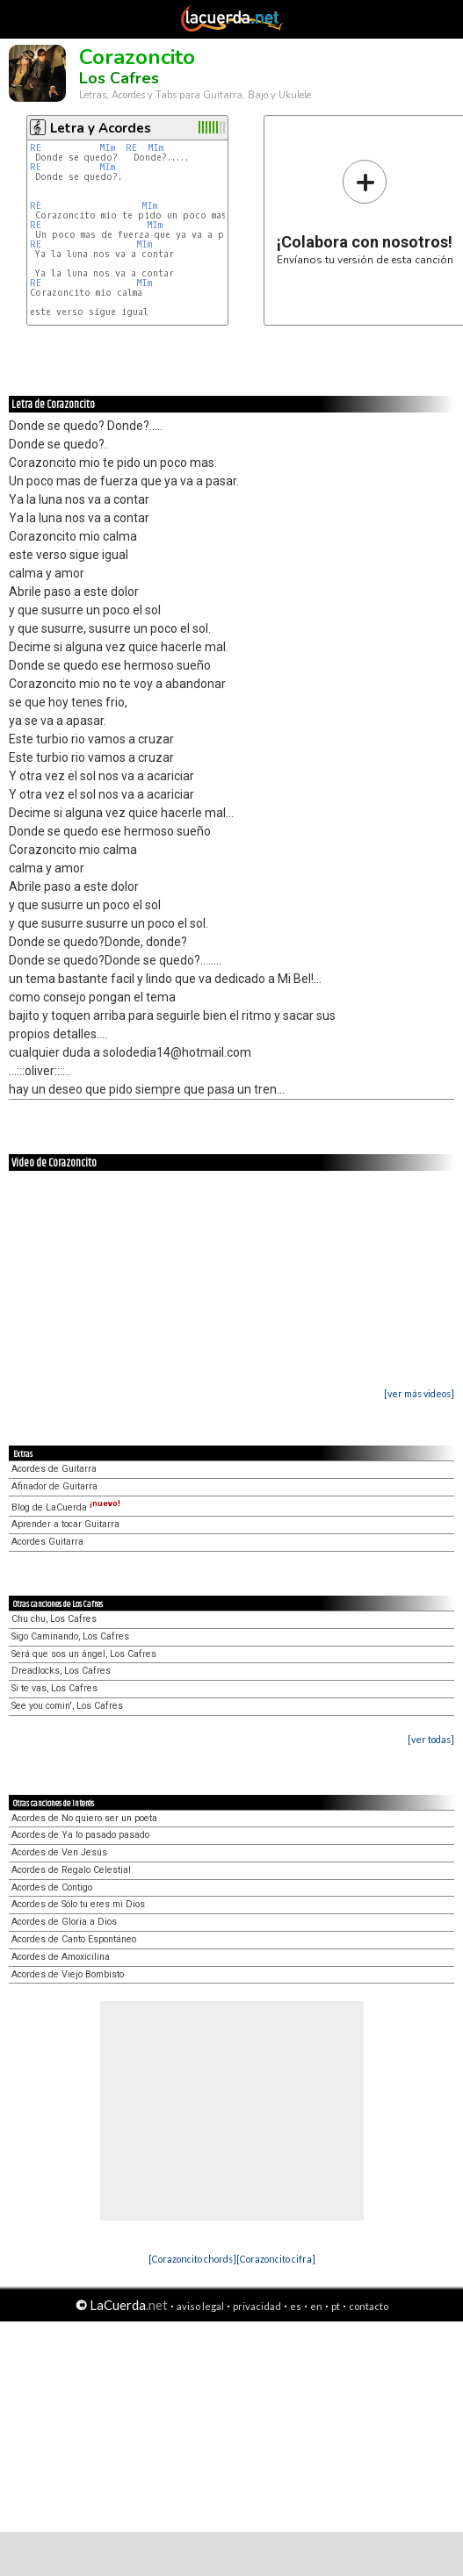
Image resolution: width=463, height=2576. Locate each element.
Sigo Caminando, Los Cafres (70, 1636)
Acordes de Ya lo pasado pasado (80, 1835)
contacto (368, 2306)
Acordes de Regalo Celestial (71, 1870)
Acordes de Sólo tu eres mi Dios (78, 1904)
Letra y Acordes (100, 128)
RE (35, 148)
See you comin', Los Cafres (67, 1705)
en (316, 2306)
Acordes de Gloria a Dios (64, 1921)
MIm (107, 148)
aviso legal (200, 2306)
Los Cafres (119, 78)
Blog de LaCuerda (65, 1507)
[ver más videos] (419, 1393)
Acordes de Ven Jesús (59, 1852)
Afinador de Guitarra (54, 1486)
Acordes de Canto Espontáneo (73, 1939)
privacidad (257, 2306)
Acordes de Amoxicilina (60, 1956)
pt (335, 2306)
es (295, 2306)
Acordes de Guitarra (54, 1469)
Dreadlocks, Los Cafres (61, 1670)
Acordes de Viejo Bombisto (67, 1974)
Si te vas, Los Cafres (54, 1688)
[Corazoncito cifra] (275, 2258)
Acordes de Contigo (51, 1887)
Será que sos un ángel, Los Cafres (83, 1654)
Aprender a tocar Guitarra (65, 1524)
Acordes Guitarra (47, 1541)
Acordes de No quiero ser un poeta (84, 1818)
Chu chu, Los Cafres (54, 1619)
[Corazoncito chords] (192, 2258)
